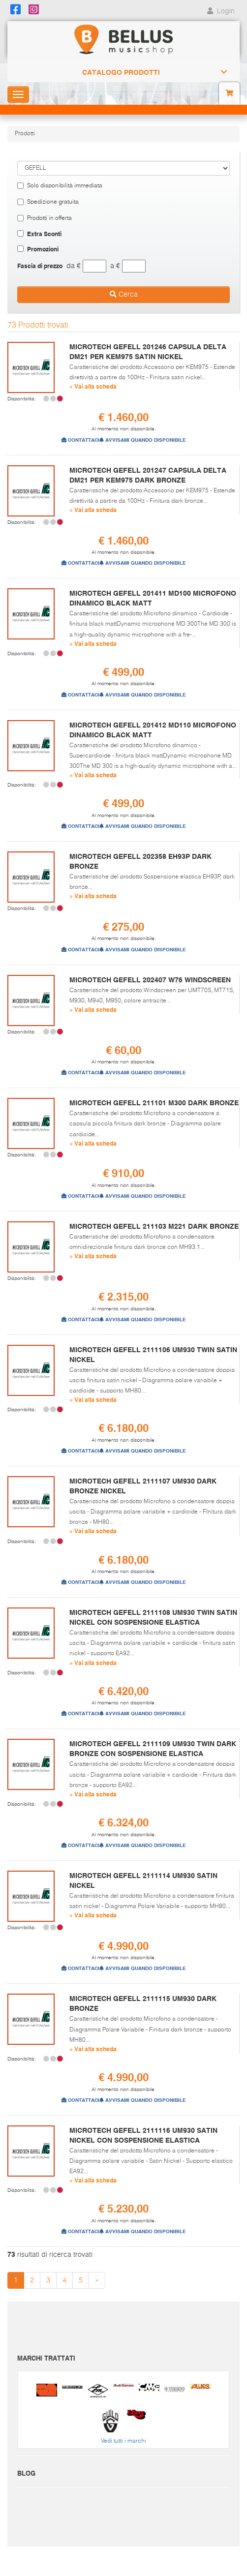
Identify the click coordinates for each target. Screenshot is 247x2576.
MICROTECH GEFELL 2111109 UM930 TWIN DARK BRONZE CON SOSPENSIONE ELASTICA (152, 1748)
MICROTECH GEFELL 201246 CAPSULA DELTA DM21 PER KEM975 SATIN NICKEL (147, 351)
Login (220, 11)
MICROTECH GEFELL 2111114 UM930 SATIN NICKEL (143, 1880)
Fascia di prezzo (39, 266)
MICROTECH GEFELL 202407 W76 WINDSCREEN (150, 979)
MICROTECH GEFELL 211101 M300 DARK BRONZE (154, 1102)
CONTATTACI (80, 440)
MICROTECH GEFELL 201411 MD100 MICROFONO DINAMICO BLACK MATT (152, 598)
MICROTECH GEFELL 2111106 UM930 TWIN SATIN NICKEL (153, 1354)
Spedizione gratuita (48, 202)
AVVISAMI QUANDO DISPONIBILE (142, 440)
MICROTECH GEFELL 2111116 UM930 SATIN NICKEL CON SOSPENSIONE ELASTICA (143, 2135)
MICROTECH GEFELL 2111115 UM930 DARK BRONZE (142, 2003)
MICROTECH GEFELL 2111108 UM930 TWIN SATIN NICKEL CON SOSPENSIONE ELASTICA (153, 1617)
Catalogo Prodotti (121, 72)
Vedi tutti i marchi (123, 2441)
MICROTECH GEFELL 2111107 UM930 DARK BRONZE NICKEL (142, 1486)
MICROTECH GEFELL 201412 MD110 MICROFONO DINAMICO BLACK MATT (152, 730)
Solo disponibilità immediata (59, 185)
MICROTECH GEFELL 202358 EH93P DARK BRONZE (140, 861)
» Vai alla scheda (93, 386)
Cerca (124, 294)
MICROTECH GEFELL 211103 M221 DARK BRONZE (154, 1226)
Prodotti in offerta (44, 218)
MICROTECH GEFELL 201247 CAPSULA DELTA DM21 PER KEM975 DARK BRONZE (147, 475)
